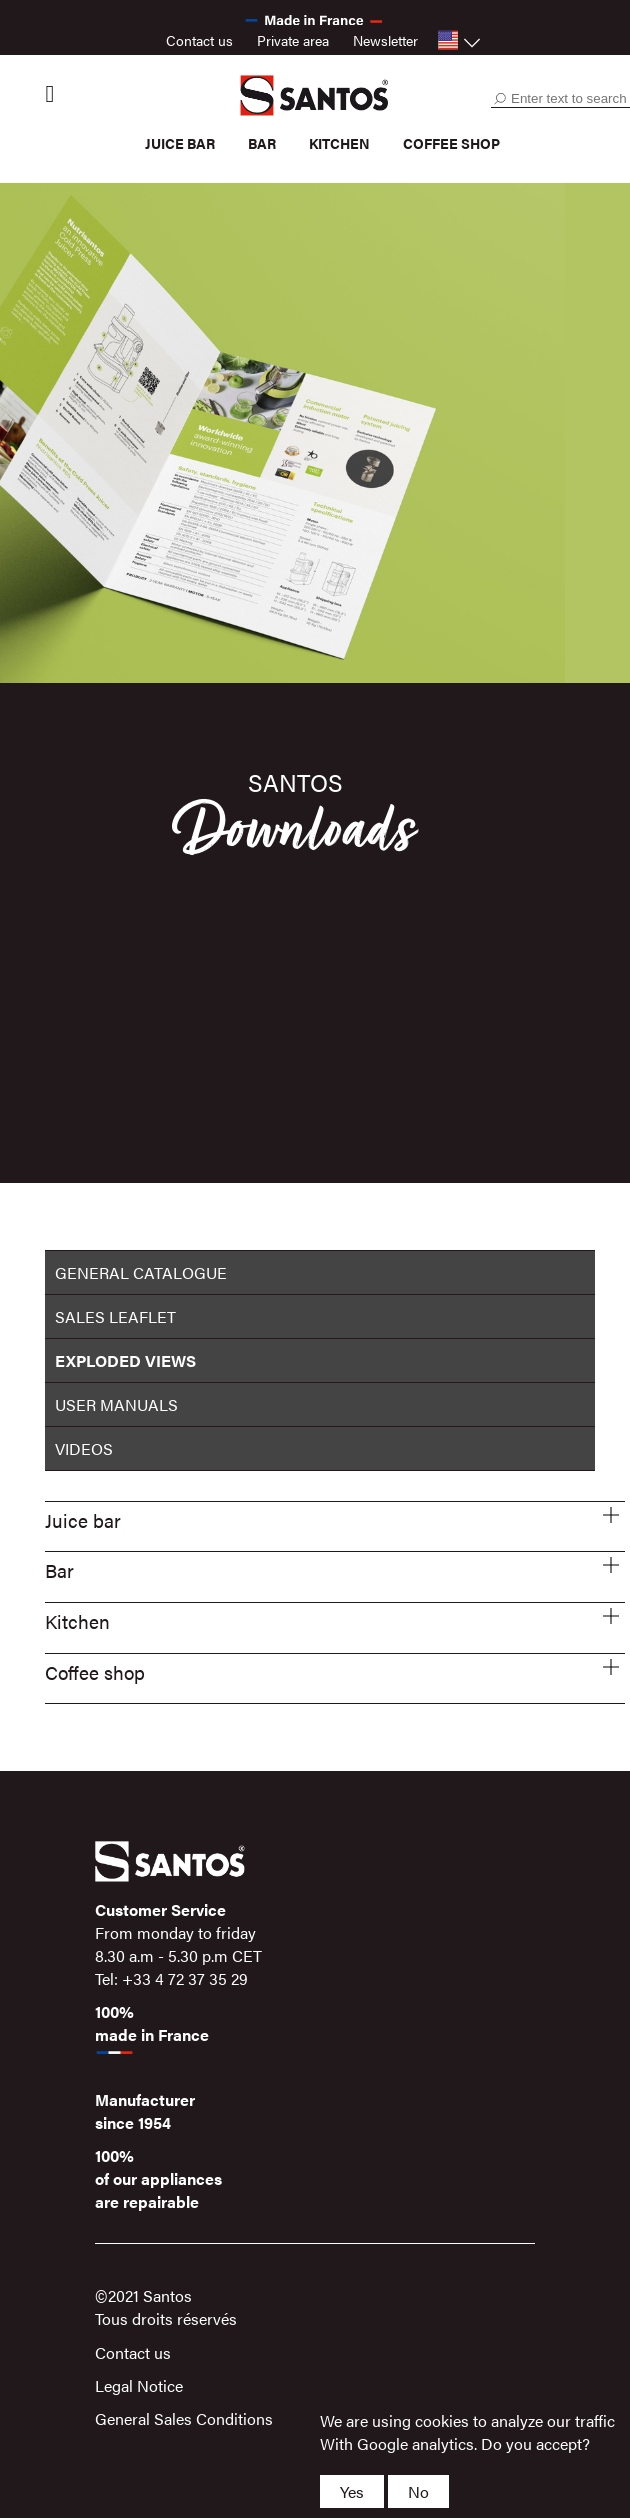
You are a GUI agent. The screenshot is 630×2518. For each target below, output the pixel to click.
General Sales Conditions (184, 2418)
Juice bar (180, 143)
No (418, 2491)
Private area (293, 40)
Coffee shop (451, 143)
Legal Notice (139, 2385)
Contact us (199, 40)
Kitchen (339, 143)
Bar (262, 143)
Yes (352, 2491)
